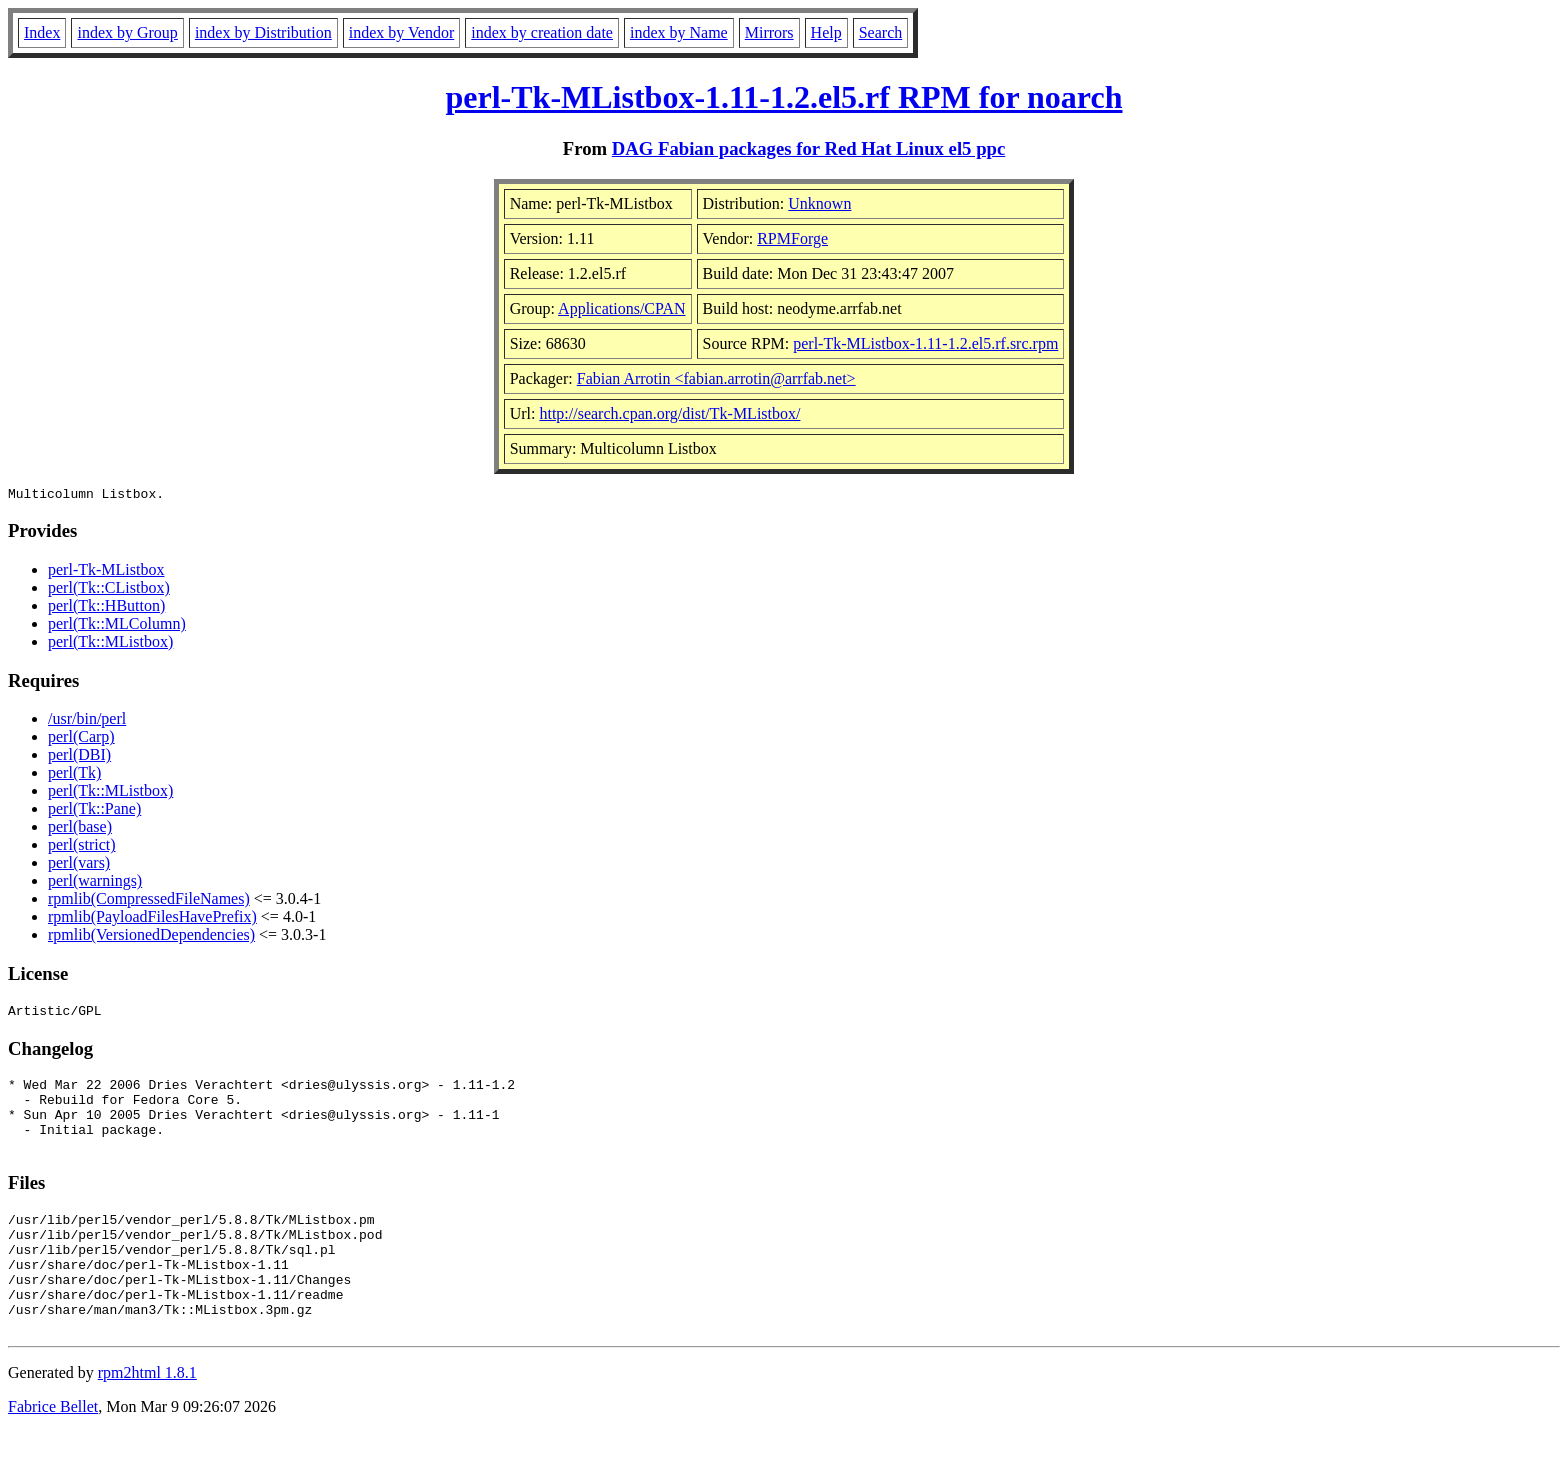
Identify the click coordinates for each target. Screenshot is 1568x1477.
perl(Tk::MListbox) (110, 644)
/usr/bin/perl (87, 721)
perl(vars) (79, 865)
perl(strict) (82, 847)
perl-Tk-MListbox (106, 572)
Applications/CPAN (621, 308)
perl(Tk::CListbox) (109, 590)
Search (881, 32)
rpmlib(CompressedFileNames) (149, 901)
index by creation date (542, 32)
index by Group (127, 32)
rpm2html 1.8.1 (147, 1417)
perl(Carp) (81, 739)
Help (826, 32)
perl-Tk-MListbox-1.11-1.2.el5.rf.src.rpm (925, 343)
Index (42, 32)
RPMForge (792, 238)
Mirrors (769, 32)
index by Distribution (263, 32)
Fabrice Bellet (53, 1451)
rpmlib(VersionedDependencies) (151, 937)
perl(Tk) (74, 775)
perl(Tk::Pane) (94, 811)
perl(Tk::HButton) (106, 608)
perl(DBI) (79, 757)
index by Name (679, 32)
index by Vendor (401, 32)
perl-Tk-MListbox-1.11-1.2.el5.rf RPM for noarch (784, 97)
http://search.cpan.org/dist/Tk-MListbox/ (669, 413)
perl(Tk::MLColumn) (117, 626)
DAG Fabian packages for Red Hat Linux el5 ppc (809, 148)
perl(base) (80, 829)
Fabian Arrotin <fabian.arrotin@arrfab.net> (716, 378)
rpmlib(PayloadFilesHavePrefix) (152, 919)
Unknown (819, 203)
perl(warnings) (95, 883)
